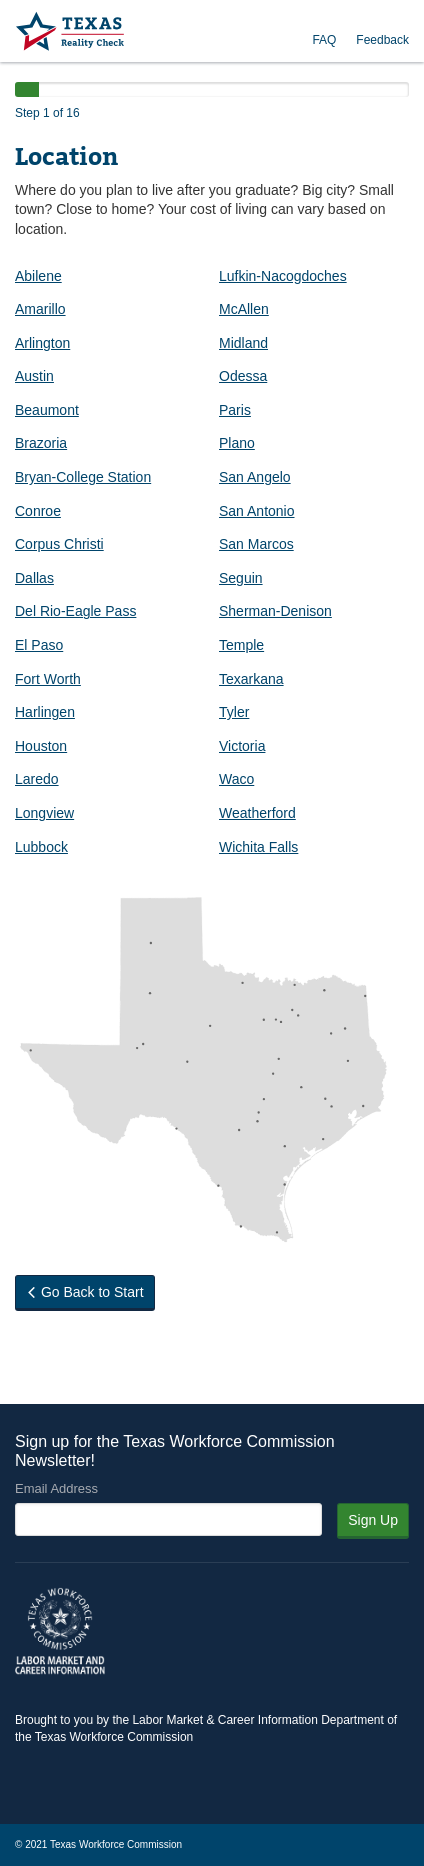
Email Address (56, 1488)
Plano (237, 443)
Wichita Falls (258, 847)
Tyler (234, 712)
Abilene (38, 276)
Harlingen (45, 712)
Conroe (38, 511)
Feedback (382, 40)
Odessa (243, 376)
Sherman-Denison (275, 611)
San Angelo (255, 477)
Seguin (241, 578)
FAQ (324, 40)
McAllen (244, 309)
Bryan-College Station (83, 477)
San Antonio (257, 511)
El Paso (39, 645)
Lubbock (41, 847)
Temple (241, 645)
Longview (44, 813)
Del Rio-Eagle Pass (75, 611)
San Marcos (256, 544)
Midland (243, 343)
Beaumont (47, 410)
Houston (41, 746)
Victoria (242, 746)
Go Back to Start (85, 1292)
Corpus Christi (59, 544)
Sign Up (373, 1520)
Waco (236, 779)
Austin (34, 376)
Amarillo (40, 309)
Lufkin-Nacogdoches (283, 276)
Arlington (42, 343)
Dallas (34, 578)
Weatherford (257, 813)
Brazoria (41, 443)
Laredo (37, 779)
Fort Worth (48, 679)
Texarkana (251, 679)
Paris (235, 410)
